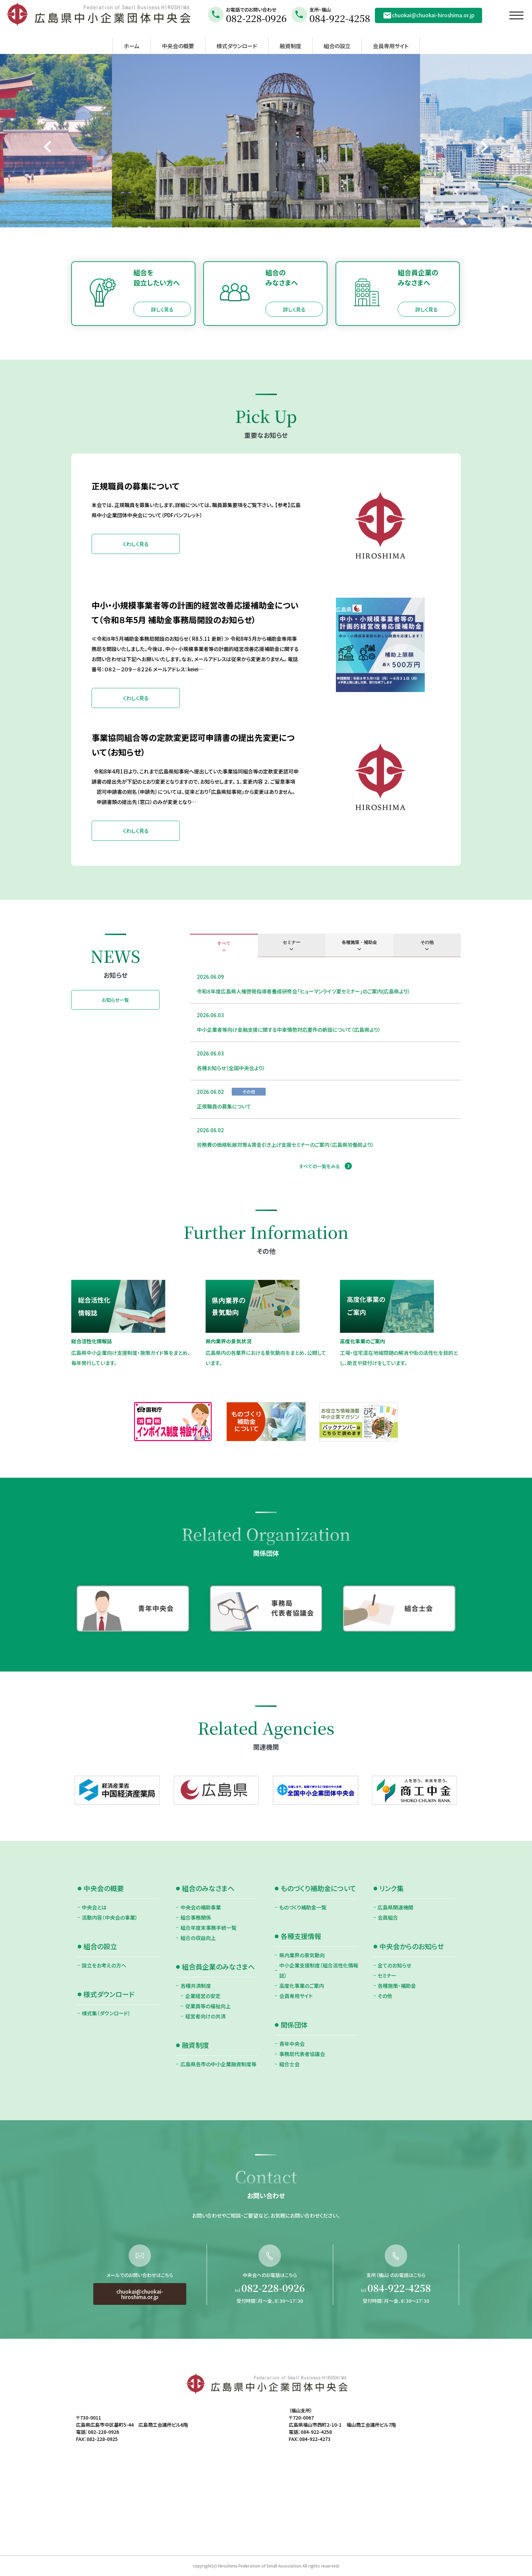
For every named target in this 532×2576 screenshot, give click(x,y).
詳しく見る (162, 309)
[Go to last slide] (48, 147)
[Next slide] (483, 147)
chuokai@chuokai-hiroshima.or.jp (429, 15)
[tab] (224, 945)
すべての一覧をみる (319, 1166)
